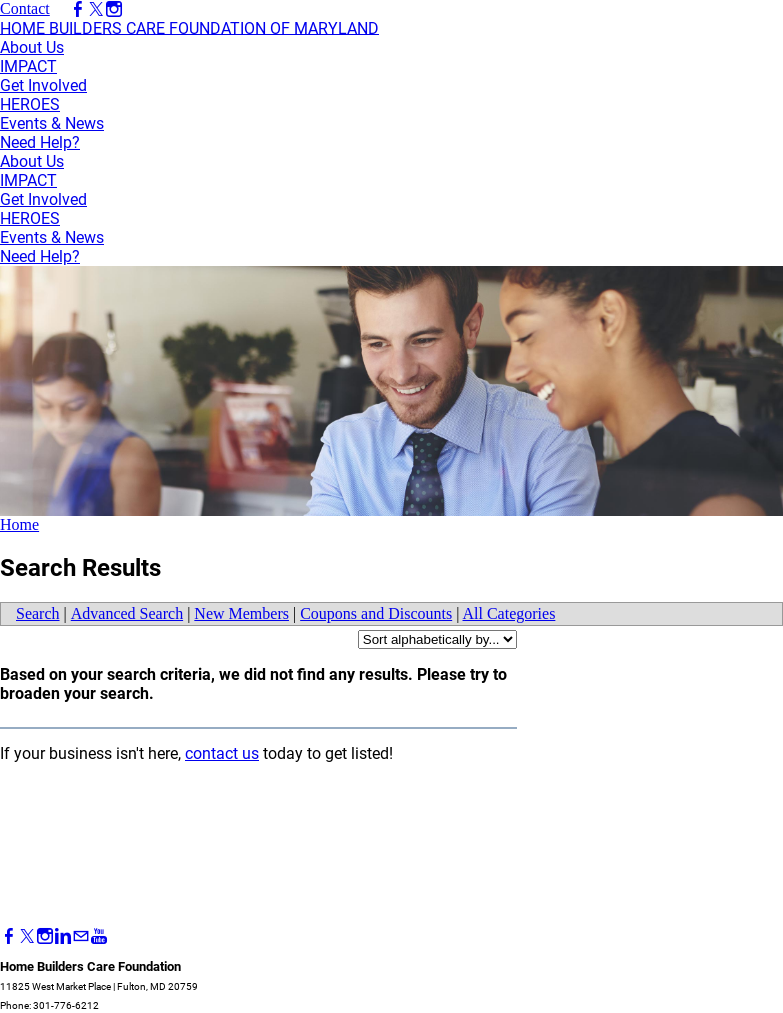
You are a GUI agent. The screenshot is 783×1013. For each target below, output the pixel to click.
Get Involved (43, 85)
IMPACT (28, 66)
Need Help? (40, 142)
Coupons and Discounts (376, 613)
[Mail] (81, 936)
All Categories (509, 613)
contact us (222, 753)
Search (38, 613)
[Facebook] (9, 936)
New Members (241, 613)
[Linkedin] (63, 936)
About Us (32, 47)
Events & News (52, 123)
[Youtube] (99, 936)
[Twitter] (27, 936)
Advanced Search (127, 613)
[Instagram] (45, 936)
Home (19, 524)
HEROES (30, 104)
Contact (25, 8)
